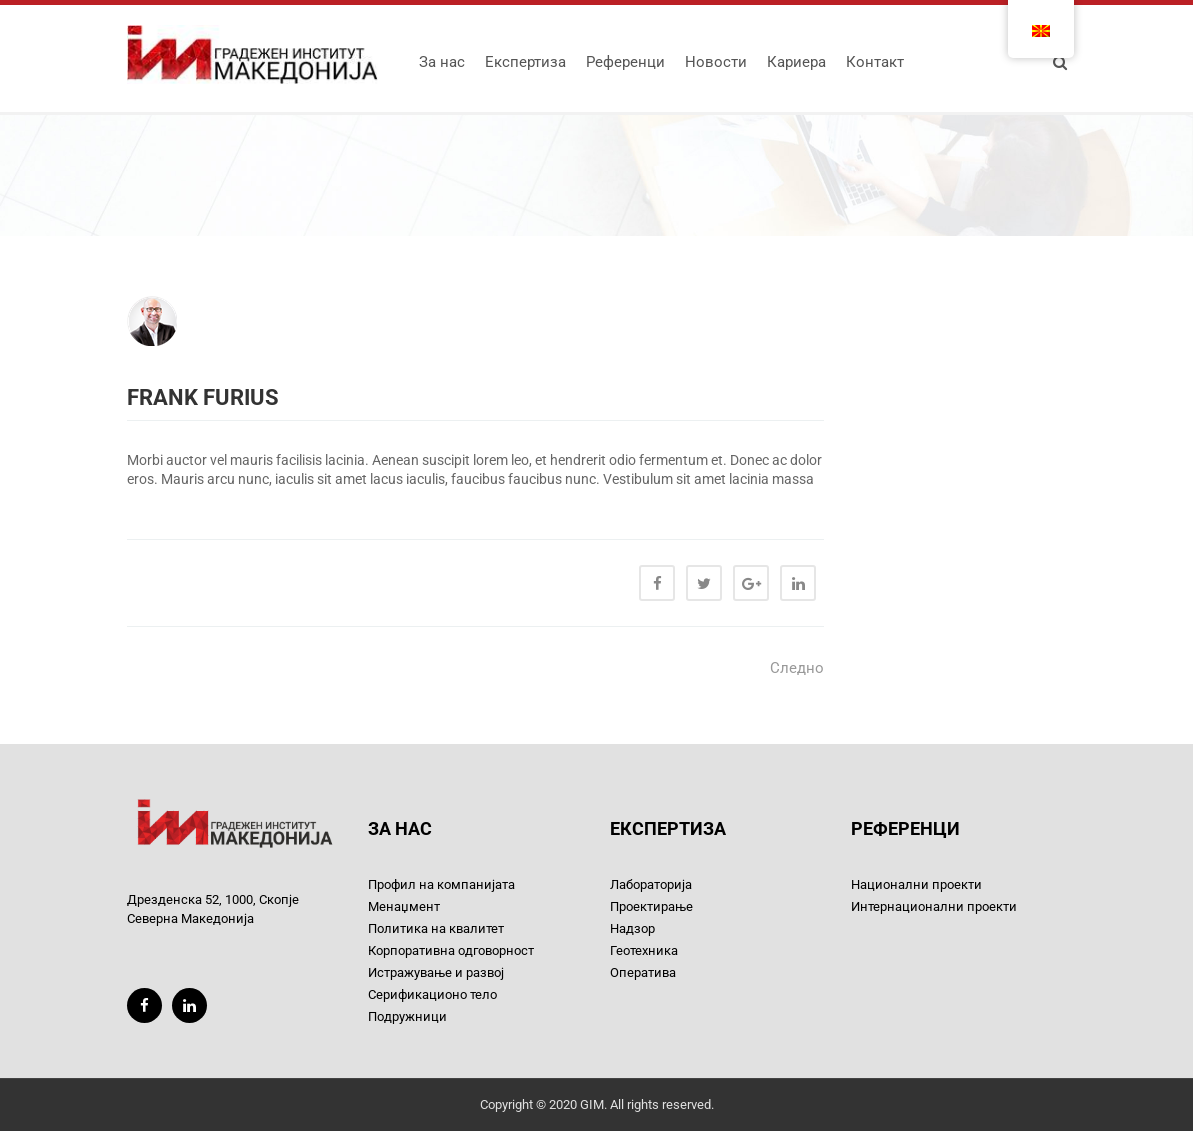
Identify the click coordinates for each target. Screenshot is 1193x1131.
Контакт (875, 62)
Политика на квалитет (436, 928)
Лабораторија (651, 884)
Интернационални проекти (934, 906)
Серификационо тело (432, 994)
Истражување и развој (436, 972)
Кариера (796, 62)
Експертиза (525, 62)
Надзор (632, 928)
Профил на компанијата (441, 884)
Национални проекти (916, 884)
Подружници (407, 1016)
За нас (442, 62)
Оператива (643, 972)
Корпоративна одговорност (451, 950)
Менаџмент (404, 906)
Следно (797, 668)
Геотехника (644, 950)
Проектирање (651, 906)
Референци (625, 62)
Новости (716, 62)
